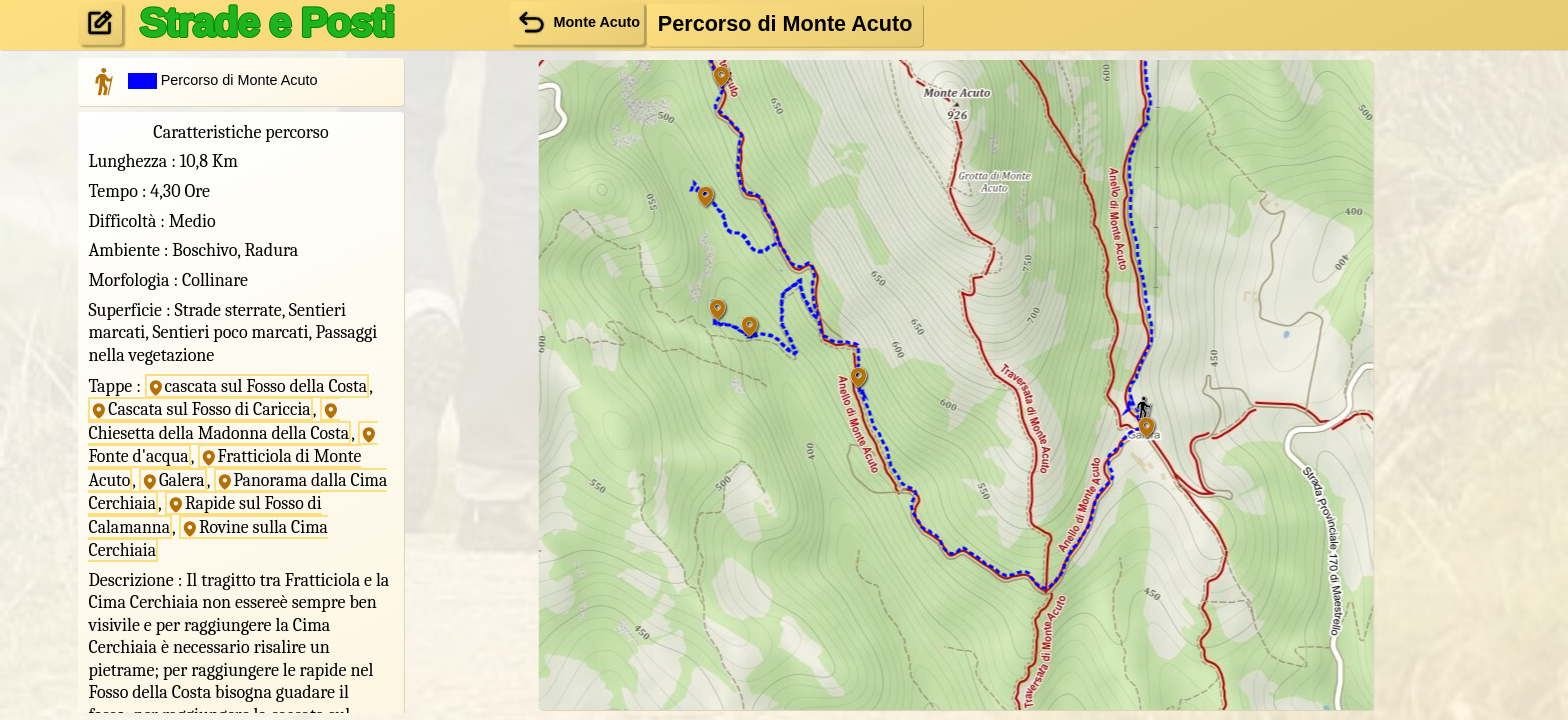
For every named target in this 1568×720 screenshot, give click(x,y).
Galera (174, 475)
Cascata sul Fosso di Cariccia (202, 408)
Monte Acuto (577, 22)
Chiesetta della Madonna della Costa (220, 420)
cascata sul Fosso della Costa (259, 385)
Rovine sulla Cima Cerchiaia (209, 532)
